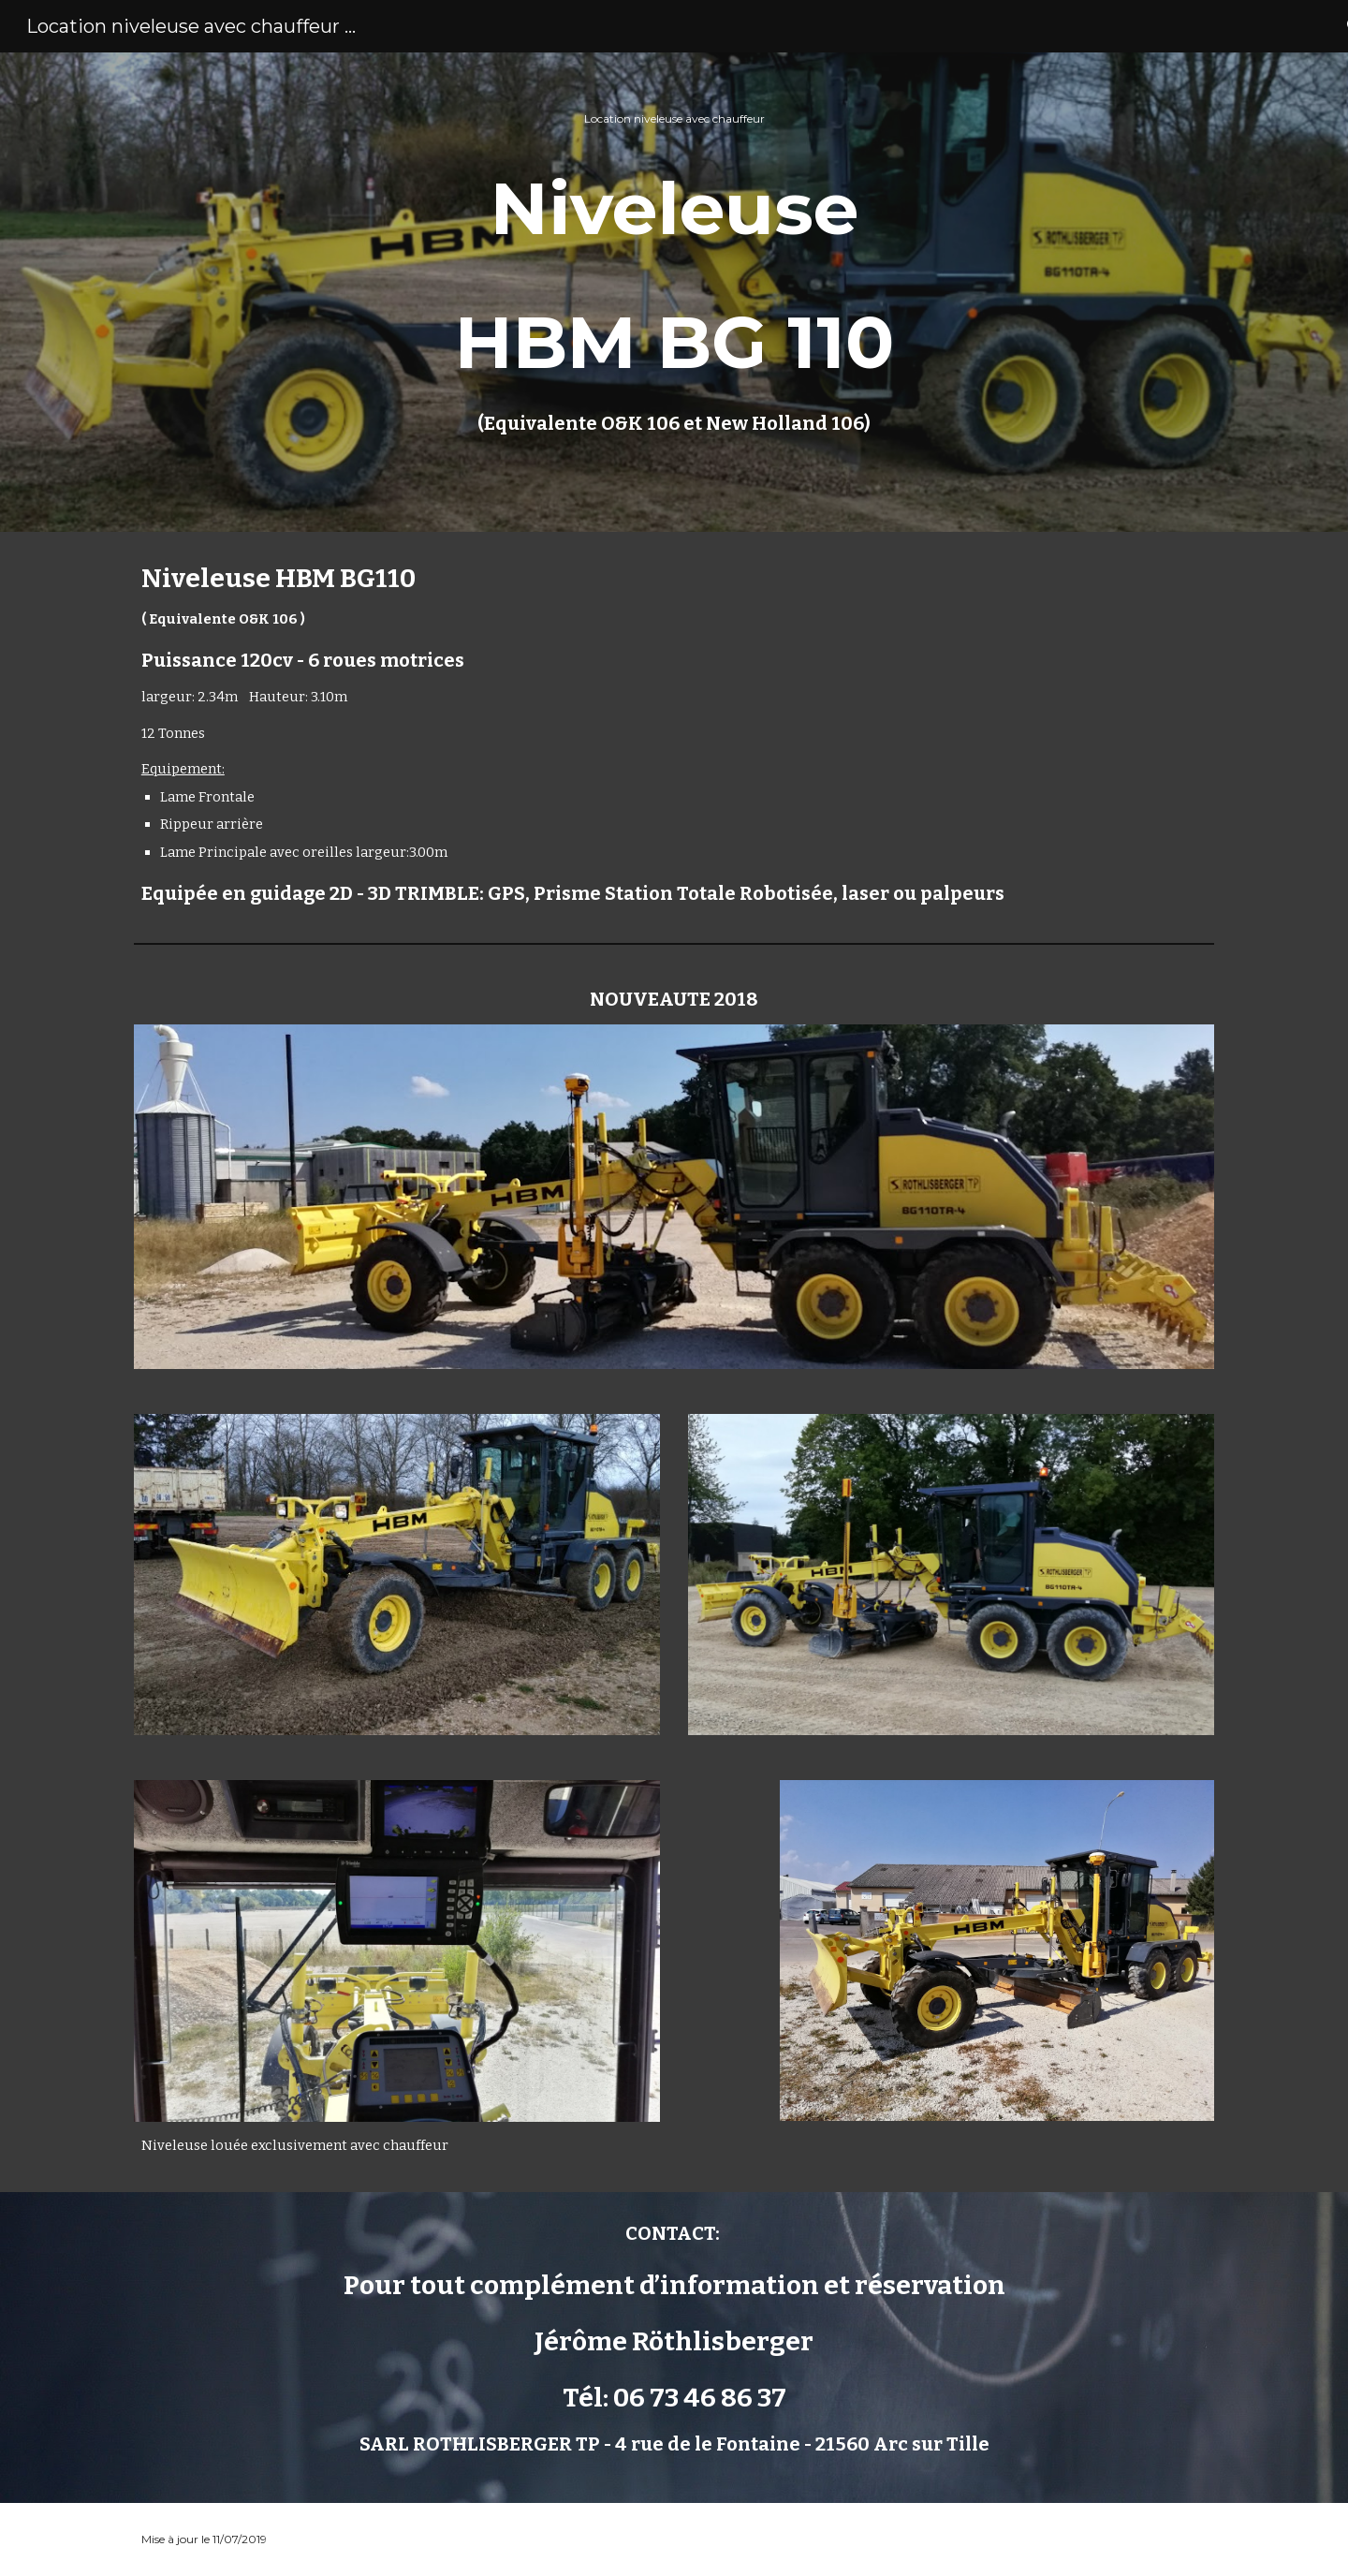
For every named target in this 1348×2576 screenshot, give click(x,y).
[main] (674, 292)
